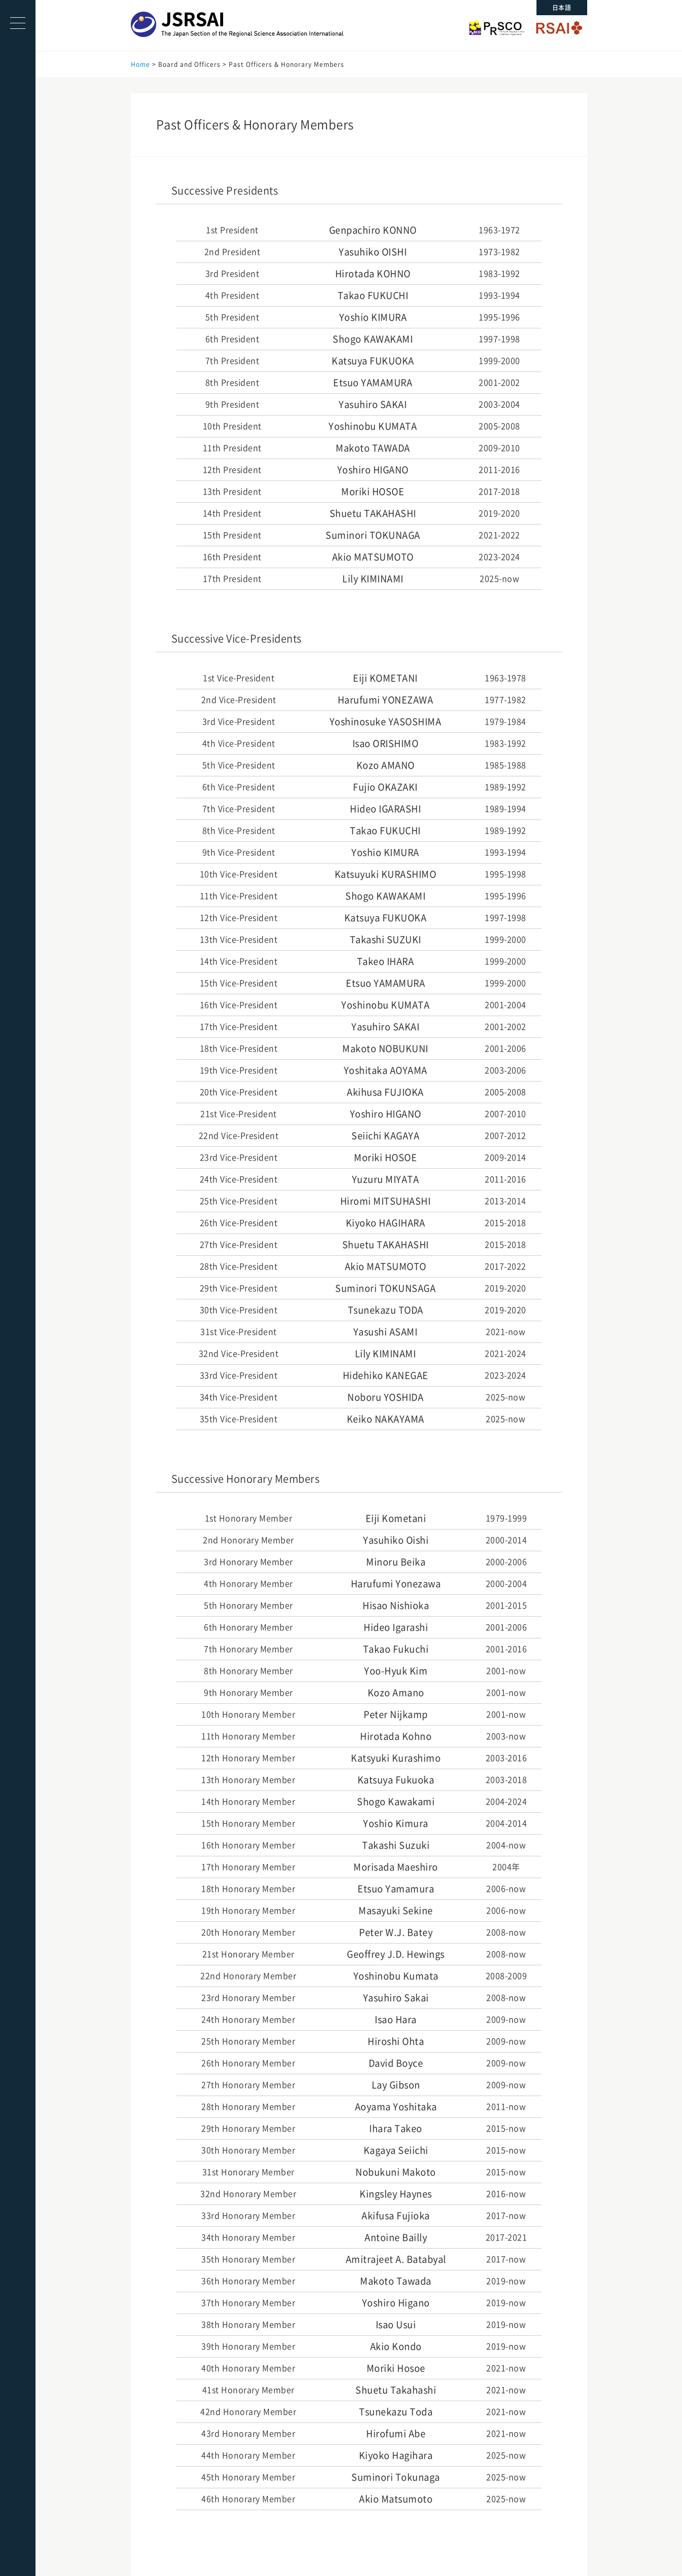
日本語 (561, 8)
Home (140, 64)
